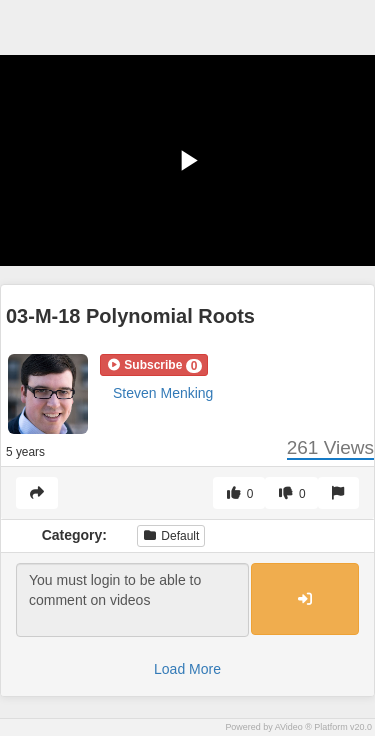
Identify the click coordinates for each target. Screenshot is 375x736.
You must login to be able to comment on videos (132, 600)
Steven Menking (163, 393)
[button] (154, 365)
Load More (187, 669)
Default (171, 536)
